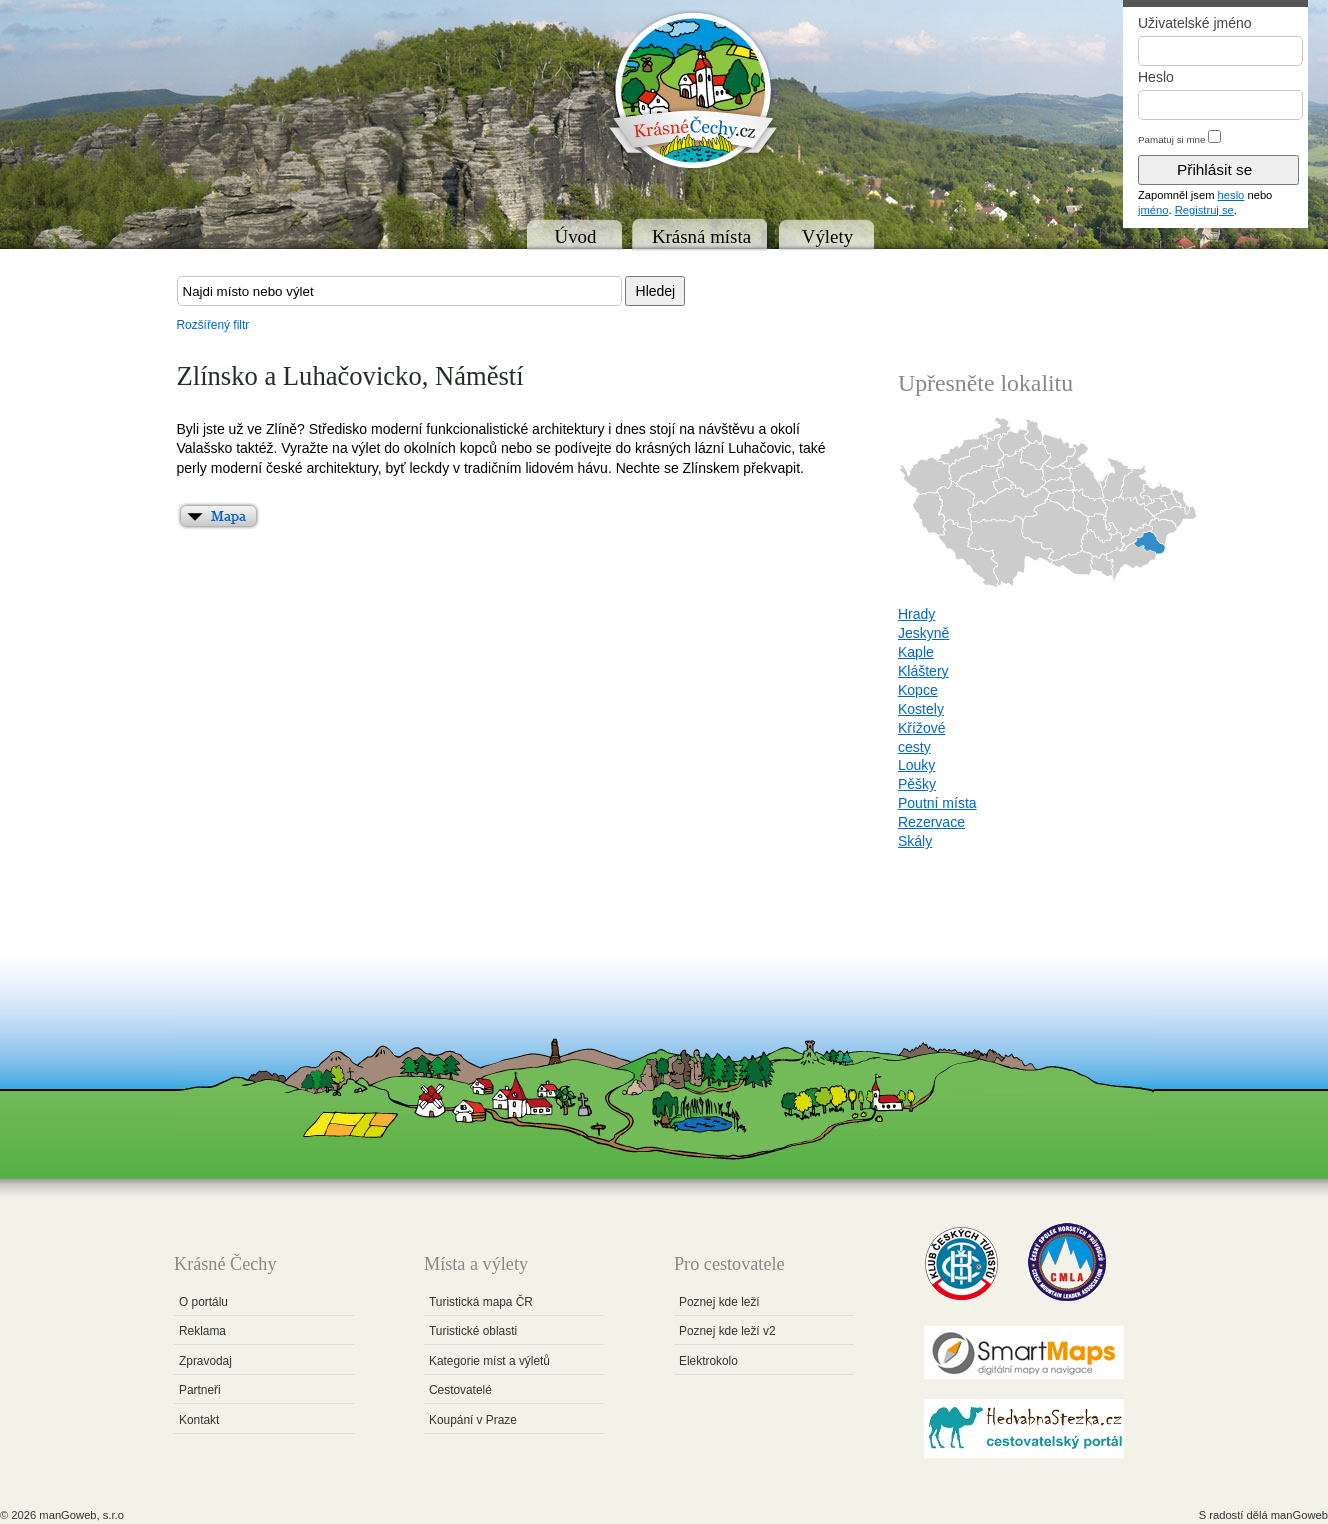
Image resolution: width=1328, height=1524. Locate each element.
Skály (915, 841)
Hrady (916, 614)
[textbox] (399, 291)
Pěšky (917, 784)
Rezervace (931, 822)
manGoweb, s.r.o (81, 1515)
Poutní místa (937, 803)
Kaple (916, 652)
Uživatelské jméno (1195, 23)
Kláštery (923, 671)
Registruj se (1204, 210)
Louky (916, 765)
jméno (1153, 210)
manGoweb (1299, 1515)
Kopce (918, 690)
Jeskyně (923, 633)
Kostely (921, 709)
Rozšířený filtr (213, 325)
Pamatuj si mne (1172, 139)
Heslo (1156, 77)
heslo (1231, 195)
